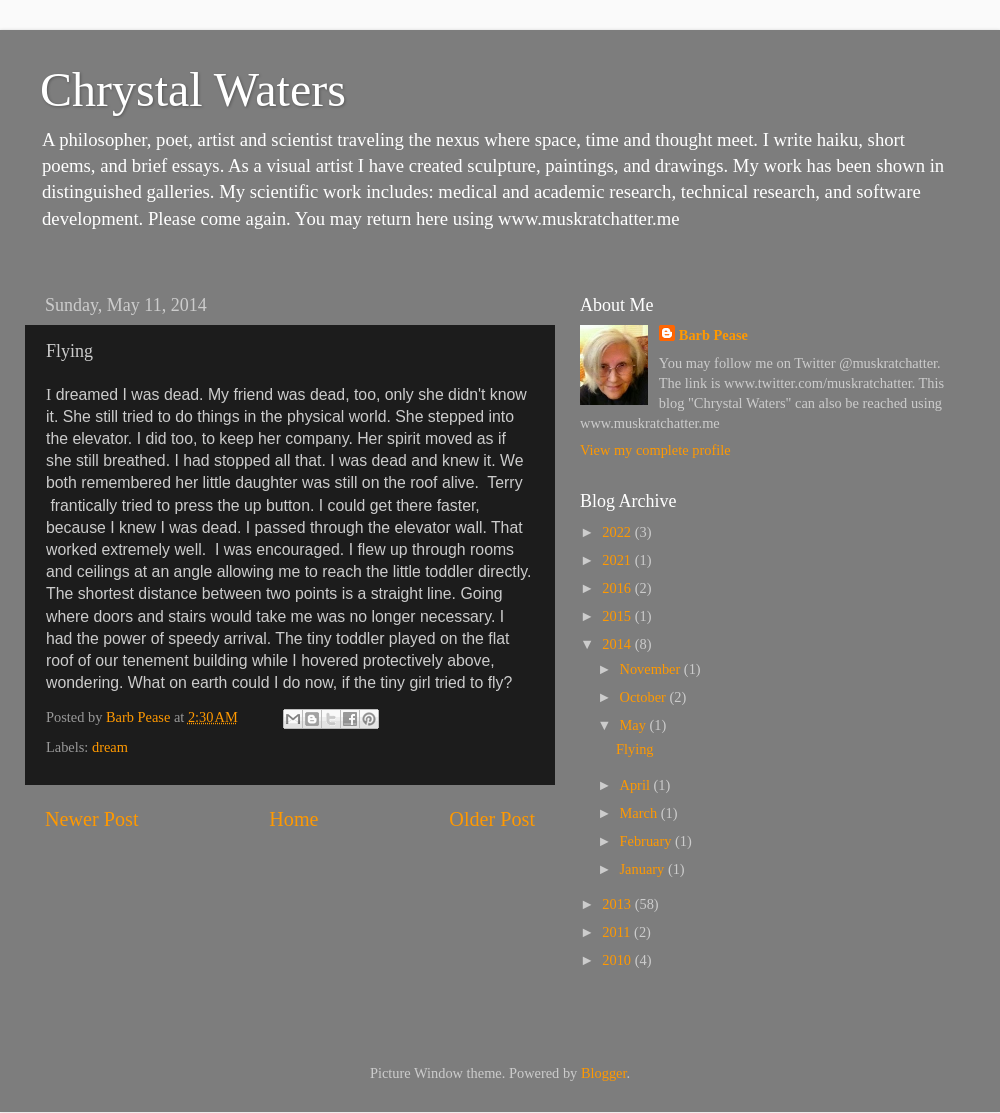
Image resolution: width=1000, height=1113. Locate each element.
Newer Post (92, 819)
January (644, 869)
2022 (618, 532)
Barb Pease (713, 335)
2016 (618, 588)
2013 (618, 904)
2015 (618, 616)
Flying (635, 749)
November (652, 669)
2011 (618, 932)
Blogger (604, 1073)
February (648, 841)
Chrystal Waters (193, 89)
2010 (618, 960)
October (645, 697)
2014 (618, 644)
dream (110, 747)
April (637, 785)
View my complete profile (655, 450)
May (635, 725)
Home (293, 819)
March (640, 813)
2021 (618, 560)
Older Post (492, 819)
